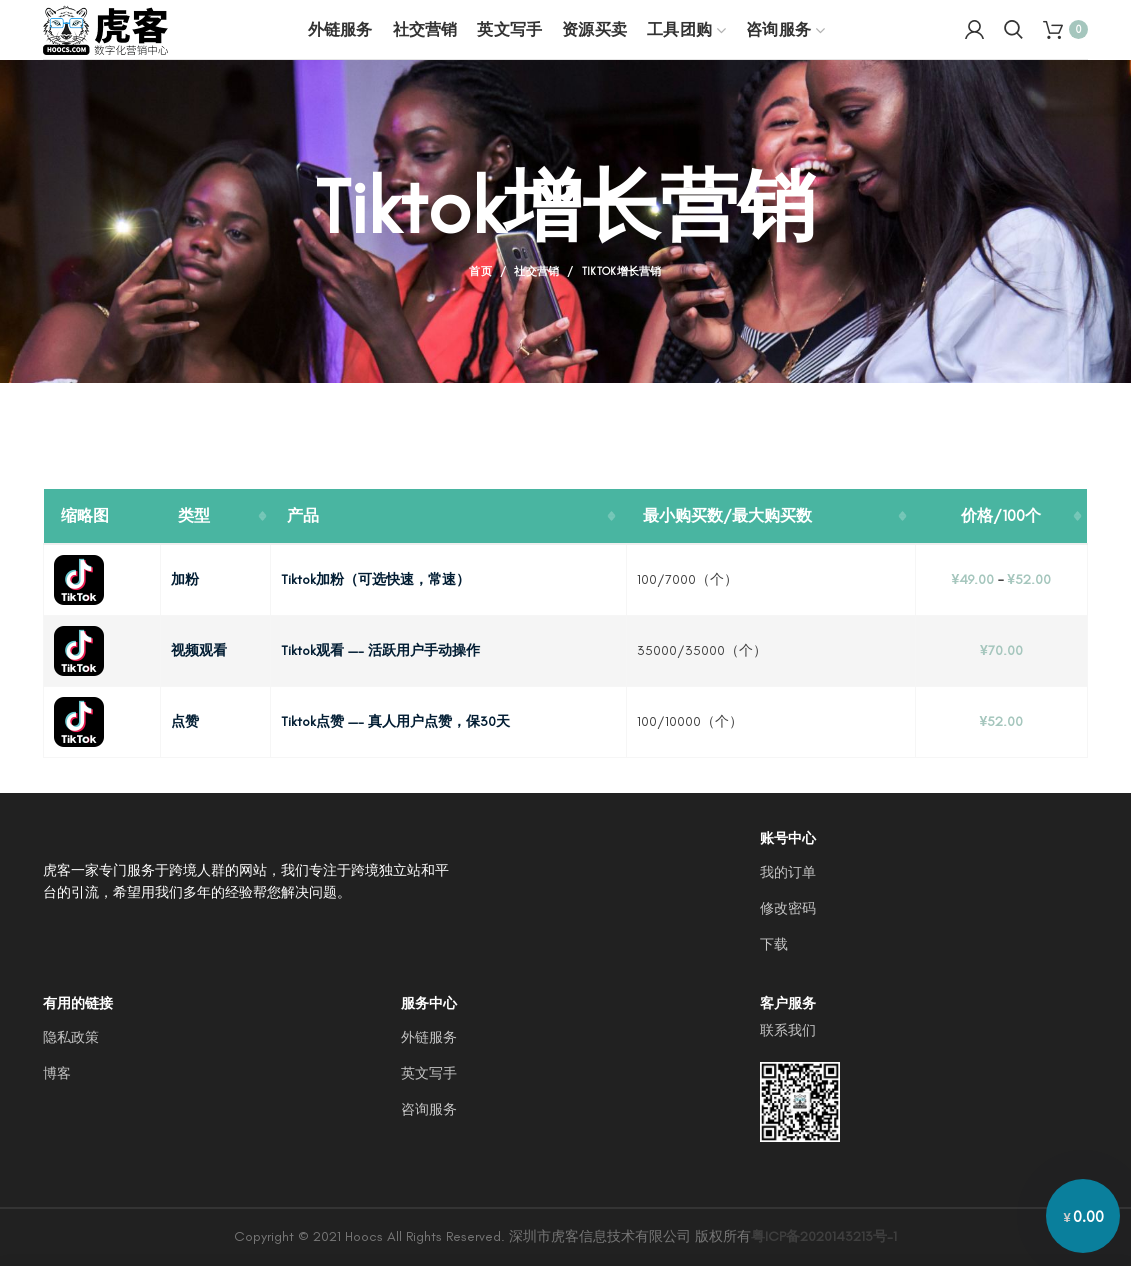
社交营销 (536, 271)
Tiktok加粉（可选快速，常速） (375, 579)
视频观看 (199, 650)
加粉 (185, 579)
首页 (480, 271)
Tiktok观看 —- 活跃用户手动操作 (380, 650)
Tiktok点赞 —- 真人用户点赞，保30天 (395, 721)
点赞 (185, 721)
